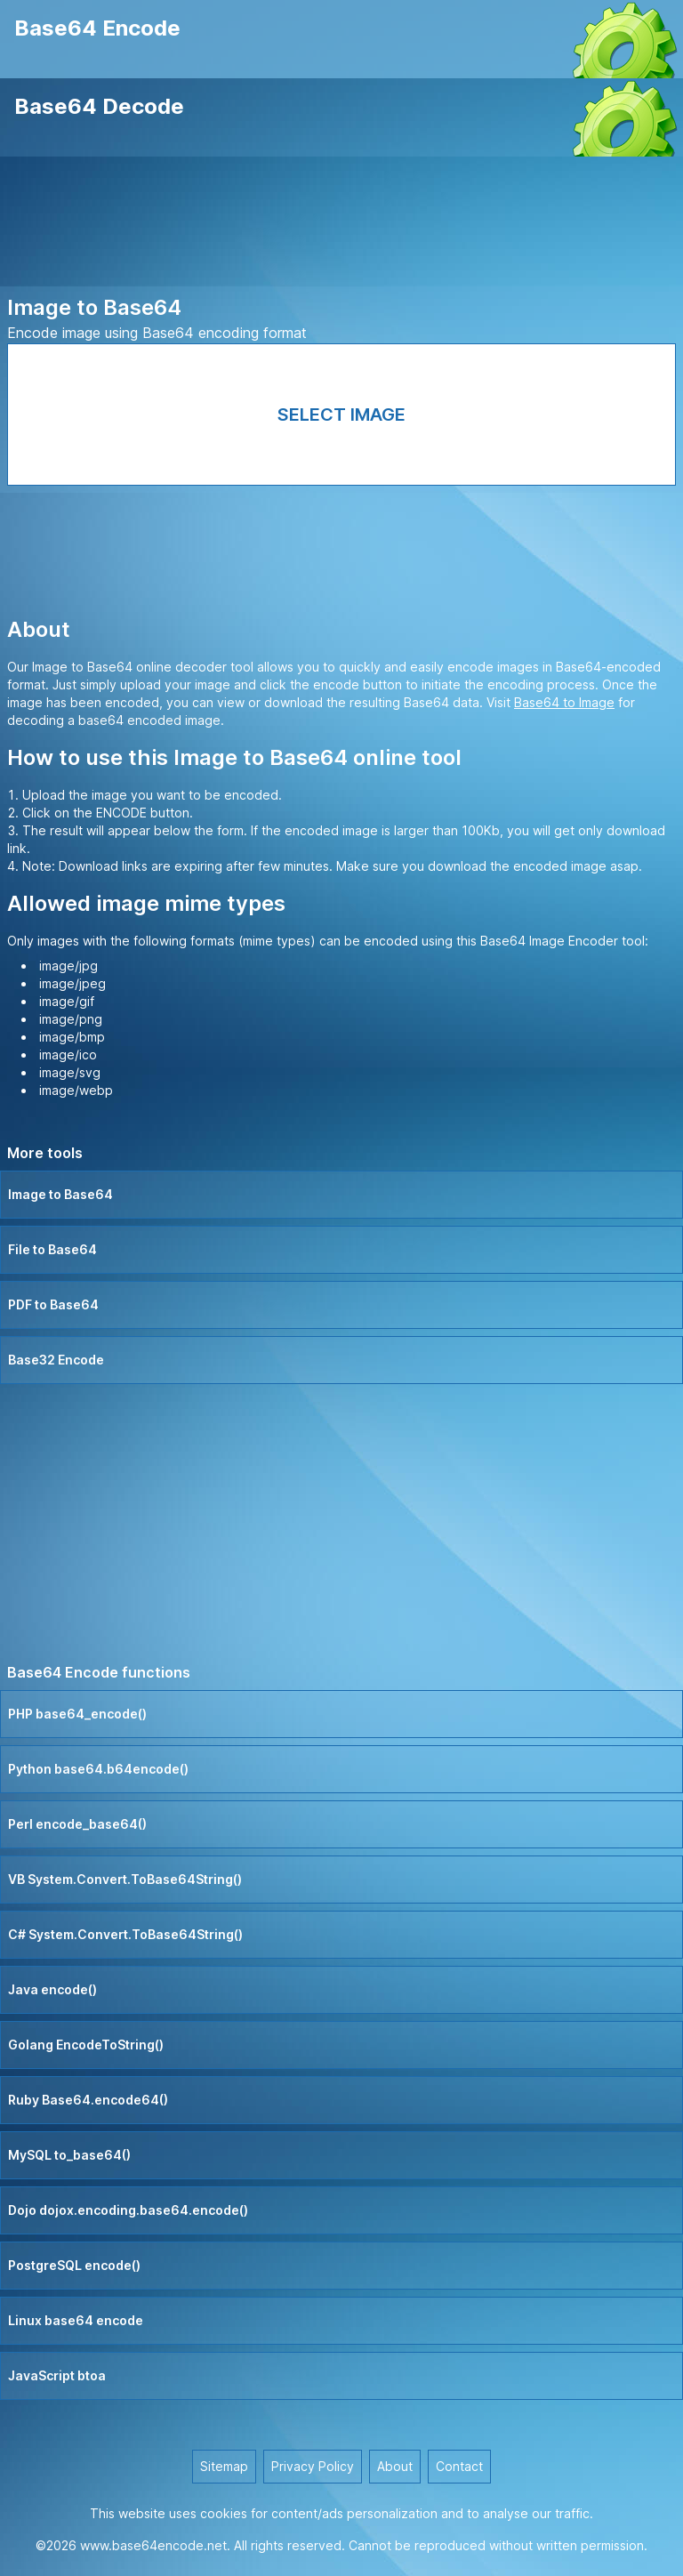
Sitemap (224, 2466)
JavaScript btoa (57, 2375)
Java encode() (52, 1989)
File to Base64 (52, 1249)
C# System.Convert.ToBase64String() (125, 1934)
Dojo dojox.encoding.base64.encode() (128, 2210)
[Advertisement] (341, 225)
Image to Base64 (60, 1194)
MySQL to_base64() (69, 2154)
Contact (459, 2466)
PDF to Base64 (53, 1304)
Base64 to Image (564, 702)
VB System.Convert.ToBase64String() (125, 1879)
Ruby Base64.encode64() (88, 2099)
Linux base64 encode (75, 2320)
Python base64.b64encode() (98, 1768)
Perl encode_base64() (77, 1823)
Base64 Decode (99, 106)
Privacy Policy (312, 2466)
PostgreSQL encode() (74, 2265)
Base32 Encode (56, 1359)
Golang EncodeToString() (86, 2044)
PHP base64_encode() (77, 1713)
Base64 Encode (97, 28)
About (395, 2466)
